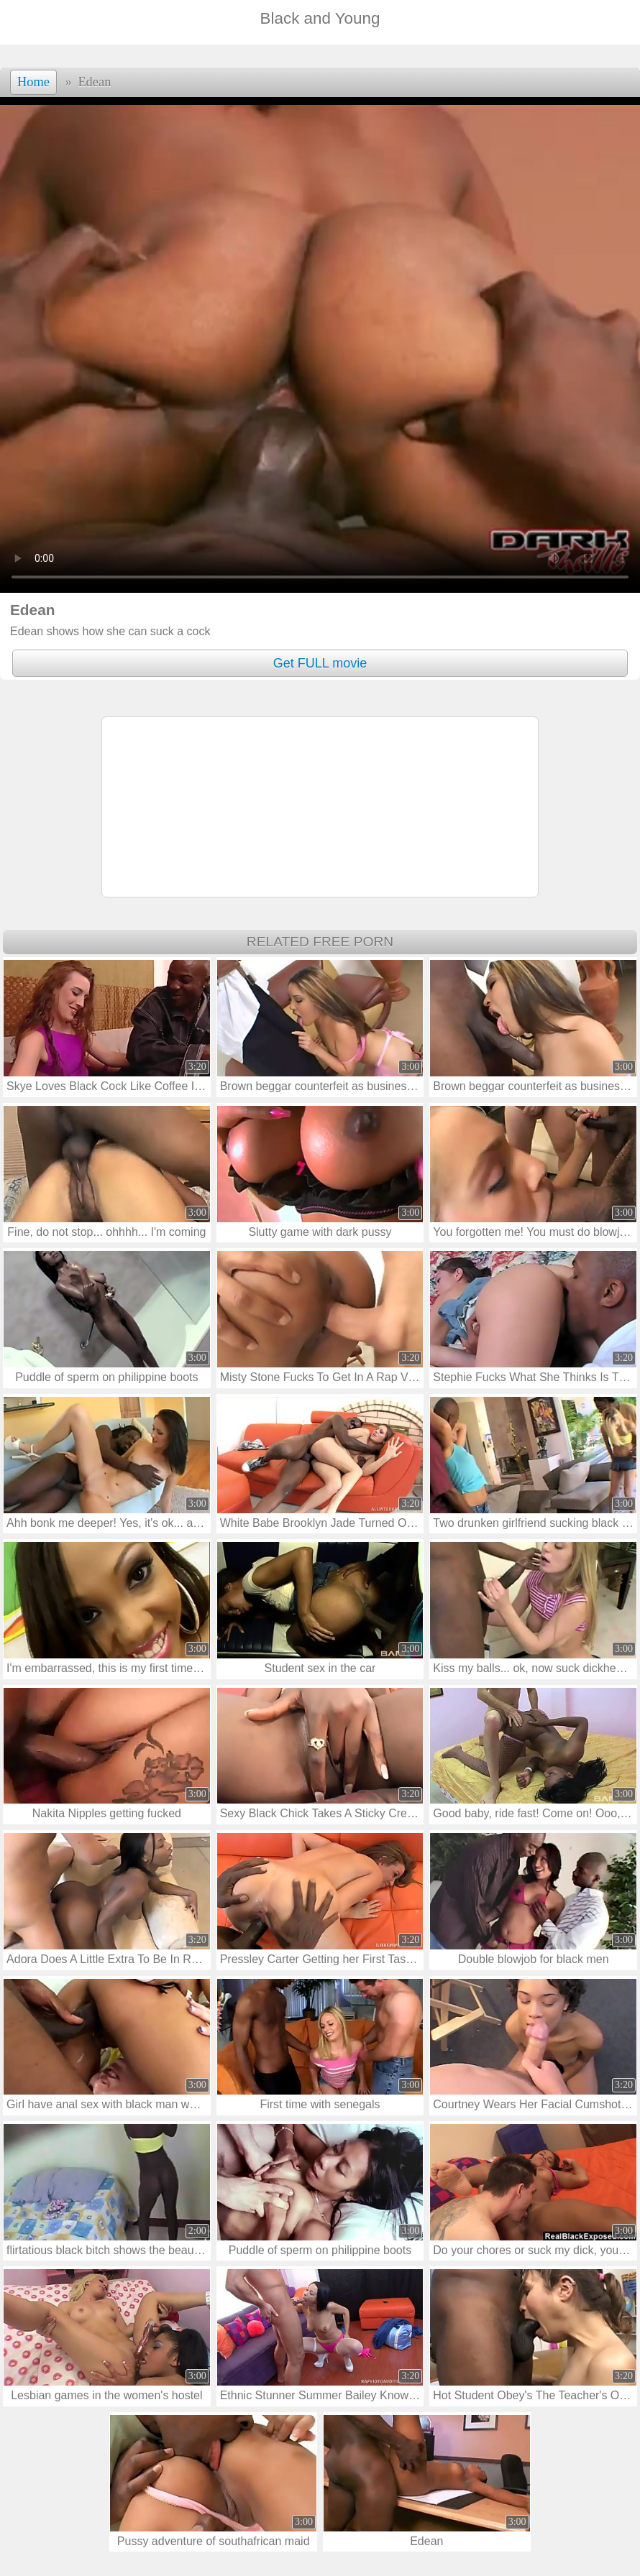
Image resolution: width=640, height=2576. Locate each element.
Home (33, 82)
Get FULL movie (320, 663)
